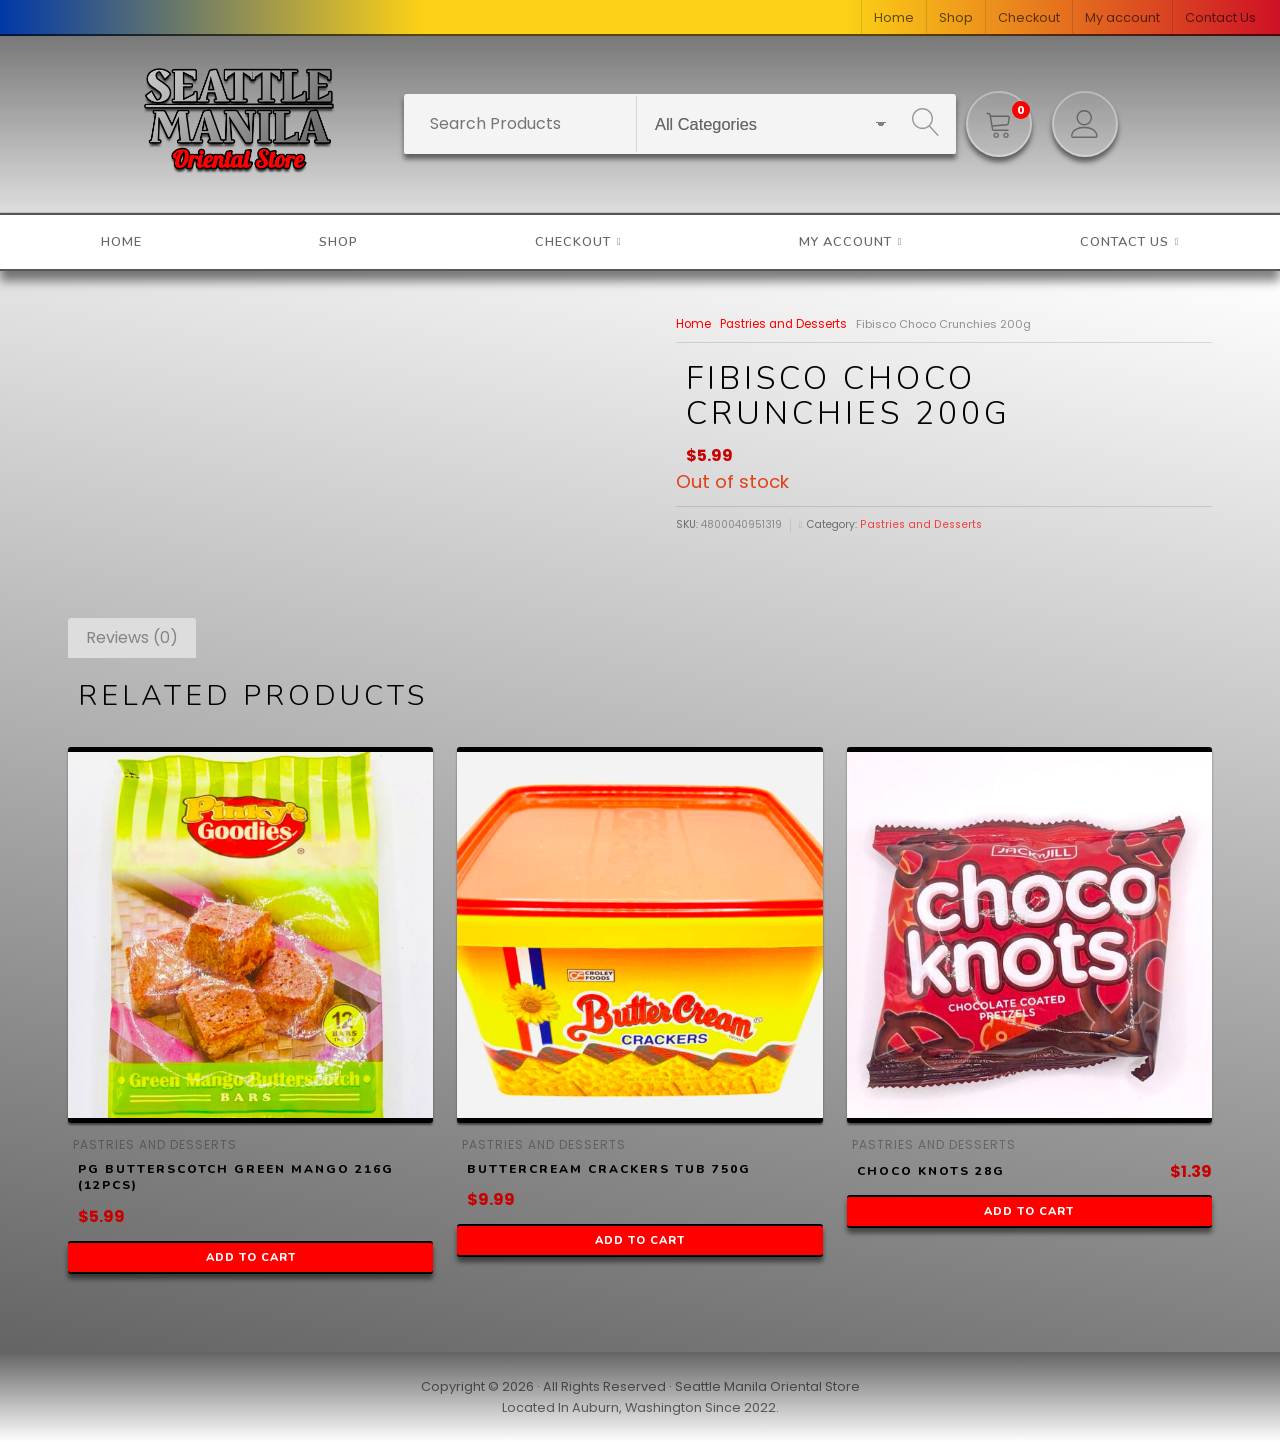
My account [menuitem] (1122, 17)
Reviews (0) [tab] (132, 637)
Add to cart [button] (251, 1257)
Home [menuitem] (894, 17)
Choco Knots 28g (931, 1171)
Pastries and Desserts (781, 324)
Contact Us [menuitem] (1220, 17)
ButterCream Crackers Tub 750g (609, 1169)
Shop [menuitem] (956, 17)
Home (692, 324)
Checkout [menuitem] (1029, 17)
